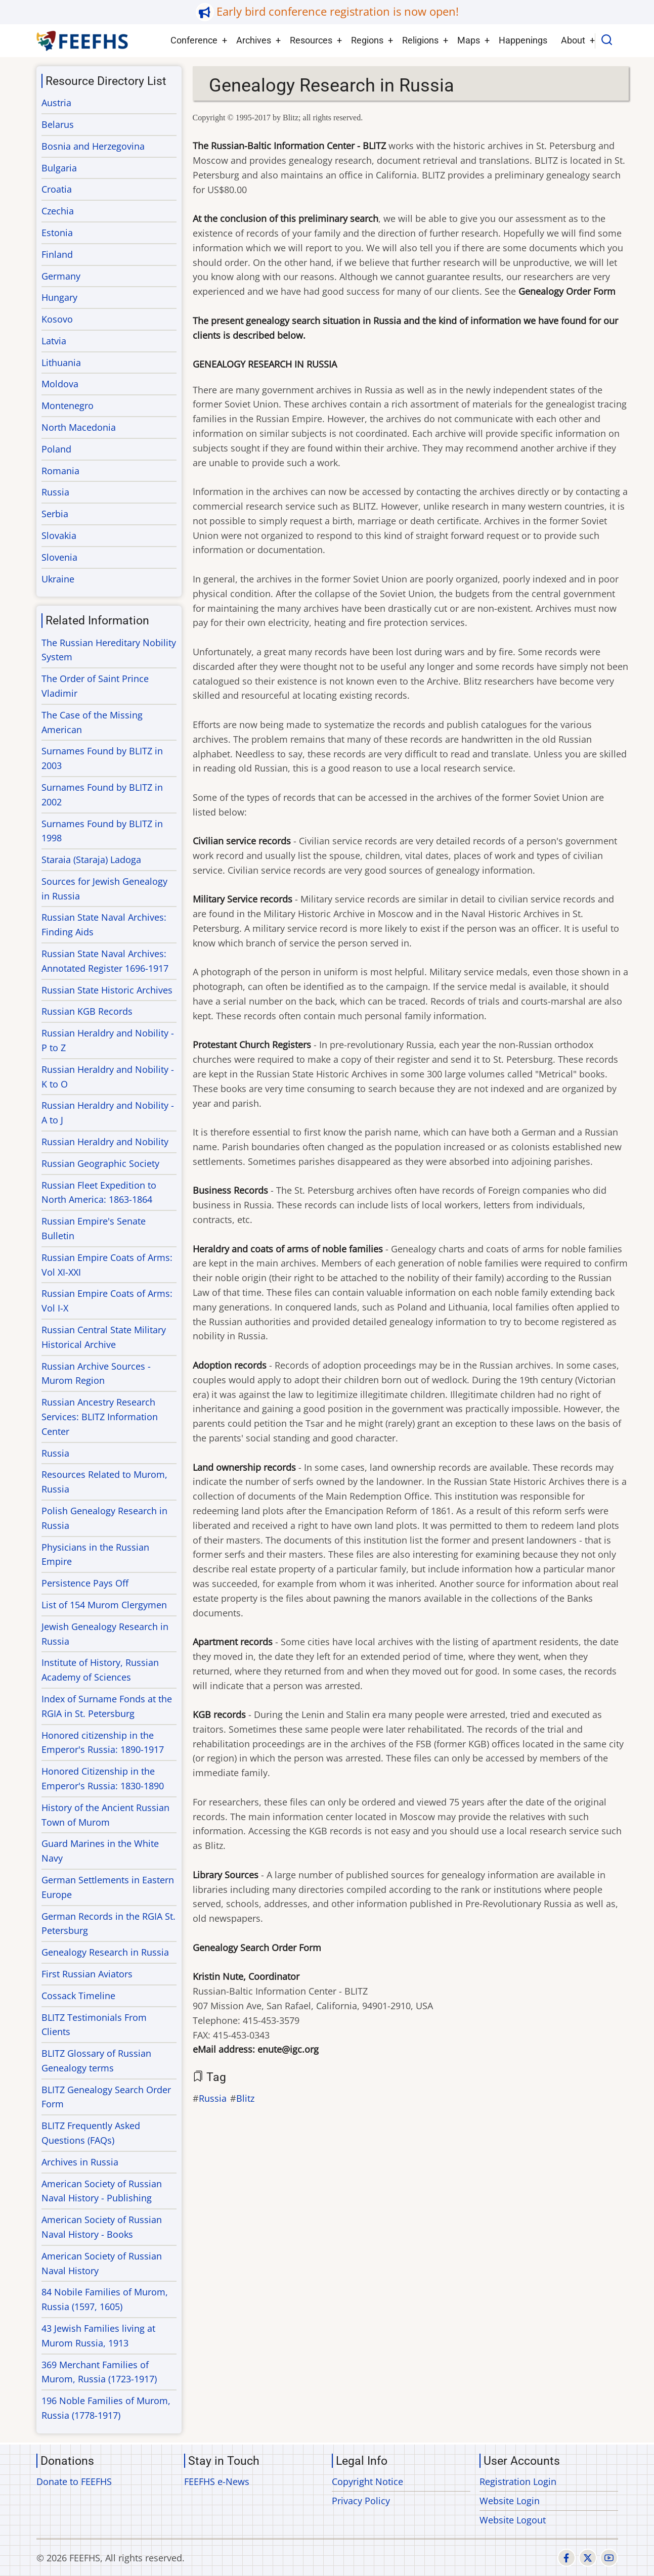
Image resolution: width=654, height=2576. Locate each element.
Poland (56, 449)
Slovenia (59, 557)
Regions (367, 40)
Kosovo (57, 319)
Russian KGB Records (87, 1011)
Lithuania (61, 362)
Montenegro (67, 405)
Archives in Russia (79, 2162)
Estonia (57, 233)
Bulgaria (59, 168)
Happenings (523, 40)
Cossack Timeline (78, 1996)
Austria (56, 103)
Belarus (57, 124)
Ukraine (57, 579)
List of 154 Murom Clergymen (104, 1605)
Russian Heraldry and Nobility (104, 1142)
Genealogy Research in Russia (105, 1952)
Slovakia (58, 535)
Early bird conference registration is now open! (337, 11)
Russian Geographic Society (100, 1163)
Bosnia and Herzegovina (93, 146)
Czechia (57, 211)
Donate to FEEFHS (74, 2481)
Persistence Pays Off (84, 1583)
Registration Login (517, 2481)
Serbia (54, 514)
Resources (311, 40)
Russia (213, 2098)
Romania (60, 471)
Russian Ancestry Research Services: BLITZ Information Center (99, 1416)
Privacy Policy (361, 2501)
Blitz (245, 2098)
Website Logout (512, 2520)
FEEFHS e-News (216, 2481)
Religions (420, 40)
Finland (57, 254)
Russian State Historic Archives (106, 990)
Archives (253, 40)
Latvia (53, 341)
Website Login (509, 2501)
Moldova (59, 384)
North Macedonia (78, 427)
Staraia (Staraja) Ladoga (91, 859)
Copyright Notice (367, 2481)
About (573, 40)
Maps (468, 40)
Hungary (59, 297)
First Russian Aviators (87, 1974)
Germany (60, 276)
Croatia (56, 189)
